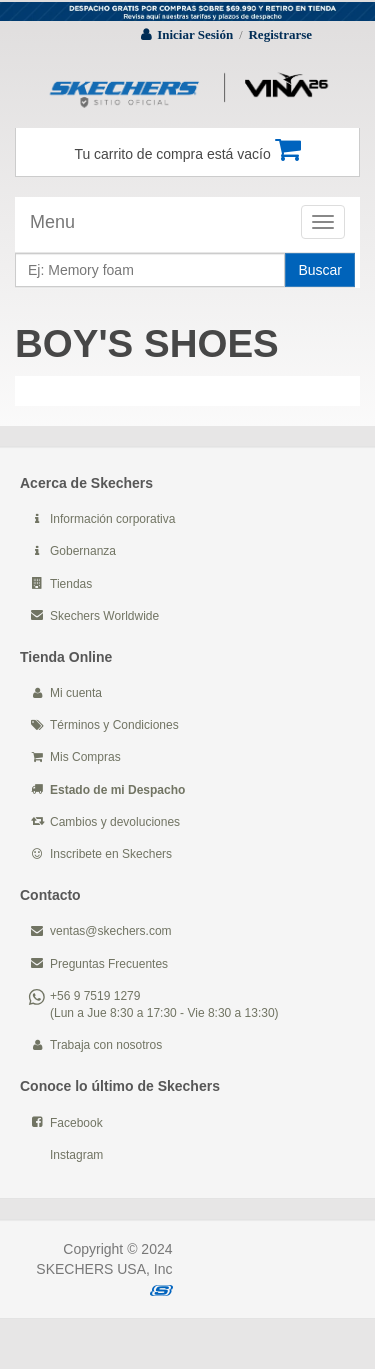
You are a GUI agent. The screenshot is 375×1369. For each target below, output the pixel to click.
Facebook (76, 1123)
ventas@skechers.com (111, 931)
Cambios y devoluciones (115, 822)
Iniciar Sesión (195, 34)
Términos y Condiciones (114, 725)
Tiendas (71, 584)
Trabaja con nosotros (106, 1045)
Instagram (76, 1155)
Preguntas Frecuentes (109, 964)
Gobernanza (83, 551)
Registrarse (280, 34)
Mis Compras (85, 757)
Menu (52, 222)
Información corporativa (112, 519)
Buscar (320, 270)
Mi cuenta (76, 693)
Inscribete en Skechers (111, 854)
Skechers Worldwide (104, 616)
